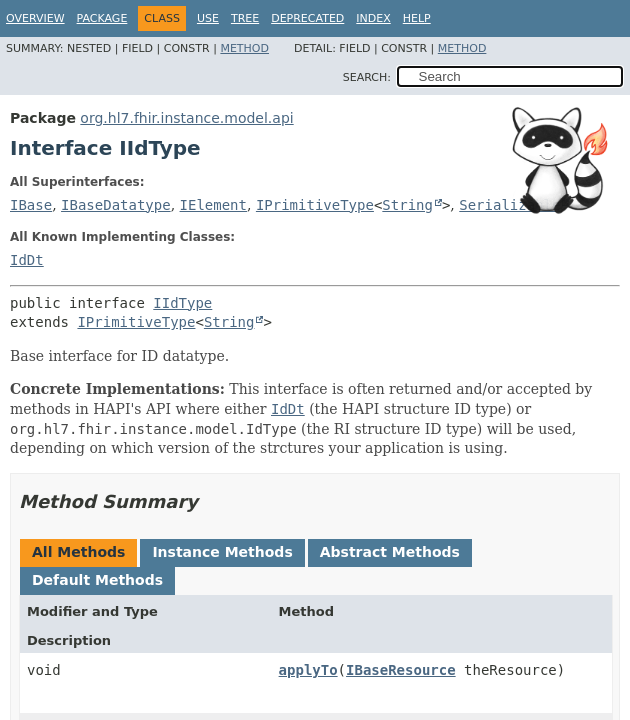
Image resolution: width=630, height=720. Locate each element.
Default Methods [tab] (97, 580)
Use (208, 18)
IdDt (27, 260)
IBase (31, 205)
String (407, 205)
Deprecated (307, 18)
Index (373, 18)
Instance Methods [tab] (222, 552)
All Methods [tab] (78, 552)
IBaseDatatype (116, 205)
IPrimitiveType (315, 205)
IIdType (182, 303)
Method (244, 48)
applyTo (308, 670)
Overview (35, 18)
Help (417, 18)
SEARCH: (367, 77)
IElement (213, 205)
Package (102, 18)
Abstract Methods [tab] (390, 552)
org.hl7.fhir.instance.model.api (186, 118)
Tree (245, 18)
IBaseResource (401, 670)
